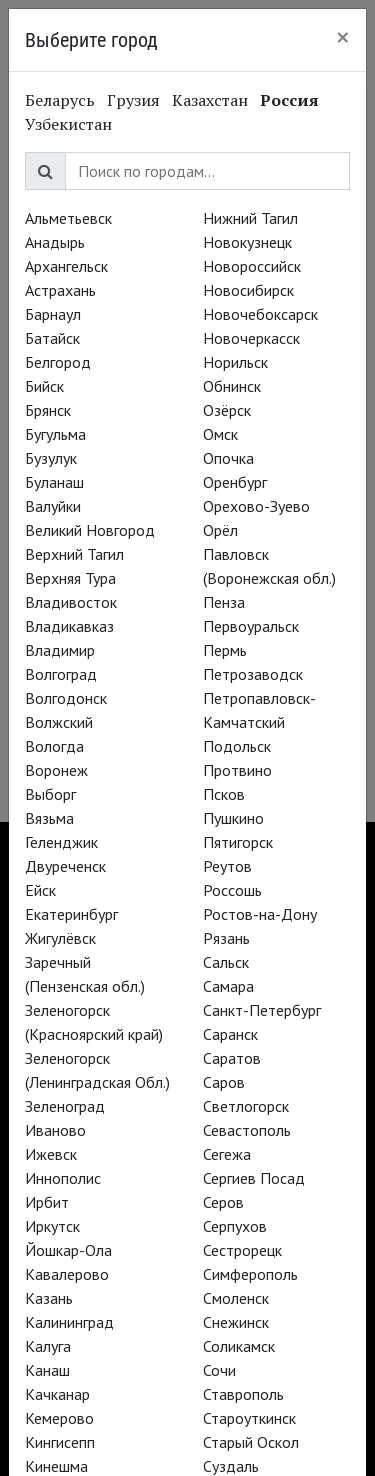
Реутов (227, 866)
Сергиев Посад (254, 1178)
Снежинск (236, 1322)
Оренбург (235, 482)
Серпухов (235, 1226)
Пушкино (233, 818)
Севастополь (247, 1130)
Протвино (237, 770)
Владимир (60, 650)
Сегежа (227, 1154)
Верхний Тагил (74, 554)
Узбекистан (68, 124)
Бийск (44, 386)
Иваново (55, 1130)
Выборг (50, 794)
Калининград (69, 1322)
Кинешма (56, 1466)
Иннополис (63, 1178)
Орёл (220, 530)
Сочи (219, 1370)
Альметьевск (68, 218)
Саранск (230, 1034)
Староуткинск (249, 1418)
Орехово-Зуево (256, 506)
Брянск (48, 410)
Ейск (40, 890)
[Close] (343, 37)
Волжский (59, 722)
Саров (224, 1082)
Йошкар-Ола (68, 1250)
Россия (289, 100)
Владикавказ (69, 626)
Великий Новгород (90, 530)
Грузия (133, 100)
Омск (220, 434)
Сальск (226, 962)
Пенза (224, 602)
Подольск (237, 746)
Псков (224, 794)
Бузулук (51, 458)
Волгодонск (66, 698)
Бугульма (55, 434)
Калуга (48, 1346)
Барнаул (53, 314)
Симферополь (250, 1274)
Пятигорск (238, 842)
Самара (228, 986)
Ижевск (51, 1154)
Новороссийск (252, 266)
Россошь (232, 890)
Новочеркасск (251, 338)
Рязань (226, 938)
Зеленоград (65, 1106)
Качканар (57, 1394)
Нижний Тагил (250, 218)
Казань (49, 1298)
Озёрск (227, 410)
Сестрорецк (242, 1250)
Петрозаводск (253, 674)
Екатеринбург (71, 914)
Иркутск (52, 1226)
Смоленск (236, 1298)
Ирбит (47, 1202)
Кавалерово (67, 1274)
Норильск (235, 362)
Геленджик (61, 842)
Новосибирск (248, 290)
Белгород (58, 362)
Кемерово (59, 1418)
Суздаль (231, 1466)
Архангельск (66, 266)
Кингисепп (60, 1442)
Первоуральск (251, 626)
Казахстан (210, 100)
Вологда (54, 746)
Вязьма (49, 818)
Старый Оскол (251, 1442)
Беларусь (60, 100)
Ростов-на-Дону (260, 914)
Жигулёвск (60, 938)
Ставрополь (243, 1394)
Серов (223, 1202)
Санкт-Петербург (262, 1010)
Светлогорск (246, 1106)
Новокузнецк (247, 242)
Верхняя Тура (70, 578)
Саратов (232, 1058)
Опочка (228, 458)
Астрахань (60, 290)
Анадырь (55, 242)
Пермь (225, 650)
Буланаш (54, 482)
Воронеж (56, 770)
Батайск (52, 338)
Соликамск (239, 1346)
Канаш (47, 1370)
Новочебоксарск (260, 314)
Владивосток (71, 602)
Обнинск (232, 386)
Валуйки (53, 506)
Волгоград (61, 674)
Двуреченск (65, 866)
